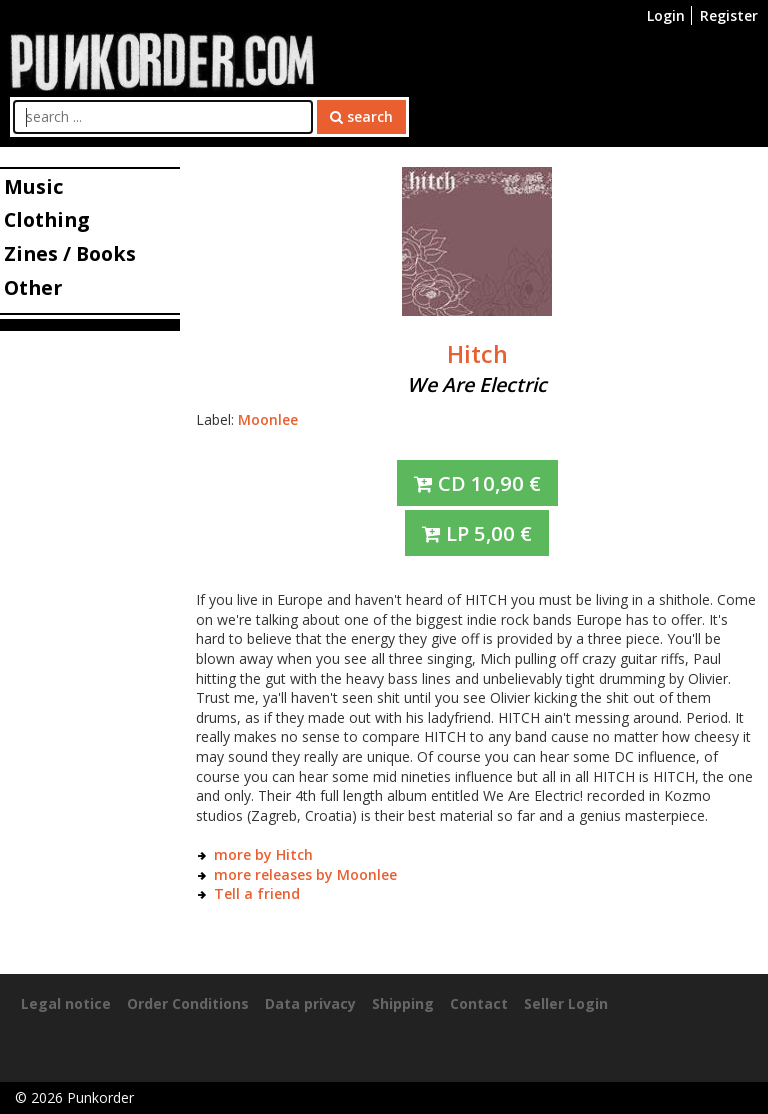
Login (666, 15)
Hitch (477, 354)
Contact (479, 1003)
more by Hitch (263, 854)
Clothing (46, 219)
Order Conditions (188, 1003)
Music (33, 186)
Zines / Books (70, 253)
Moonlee (268, 419)
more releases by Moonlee (305, 874)
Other (33, 287)
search (361, 116)
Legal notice (66, 1003)
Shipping (403, 1003)
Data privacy (310, 1003)
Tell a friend (257, 893)
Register (729, 15)
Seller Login (566, 1003)
